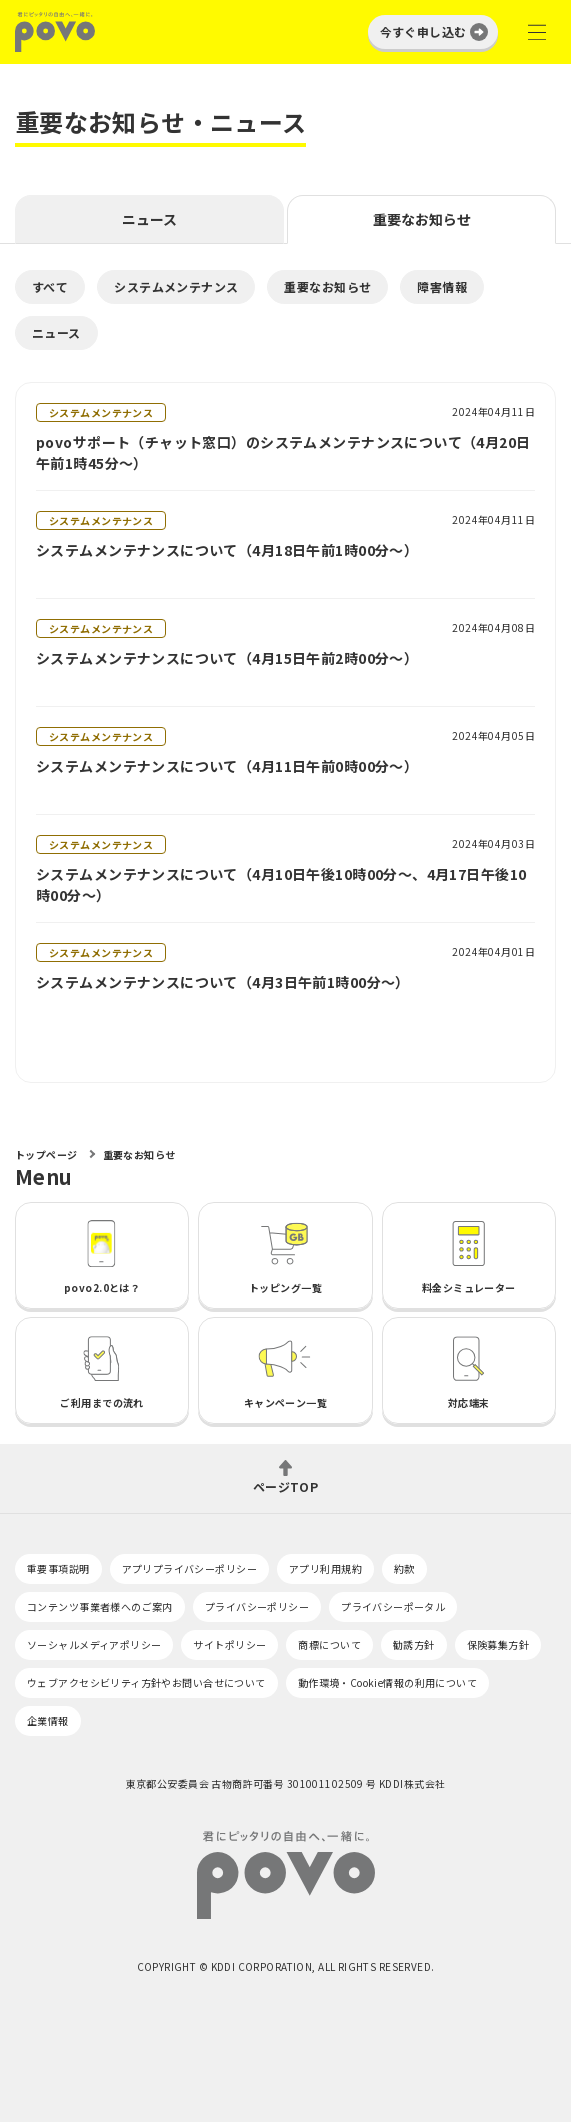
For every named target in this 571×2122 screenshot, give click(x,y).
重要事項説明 (58, 1568)
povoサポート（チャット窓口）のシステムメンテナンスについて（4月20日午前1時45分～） (283, 452)
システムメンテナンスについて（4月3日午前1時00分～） (223, 982)
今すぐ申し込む (423, 31)
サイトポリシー (229, 1644)
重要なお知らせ (422, 219)
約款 (404, 1568)
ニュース (149, 219)
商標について (329, 1644)
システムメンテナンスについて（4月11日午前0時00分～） (227, 766)
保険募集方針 (498, 1644)
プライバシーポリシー (257, 1606)
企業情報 (48, 1720)
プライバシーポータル (393, 1606)
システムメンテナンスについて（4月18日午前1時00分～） (227, 550)
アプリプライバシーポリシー (189, 1568)
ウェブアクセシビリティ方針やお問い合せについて (146, 1682)
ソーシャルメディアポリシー (94, 1644)
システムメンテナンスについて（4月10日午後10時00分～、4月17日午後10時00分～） (281, 884)
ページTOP (286, 1485)
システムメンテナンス (176, 286)
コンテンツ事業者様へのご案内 (100, 1606)
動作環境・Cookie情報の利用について (387, 1682)
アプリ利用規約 (325, 1568)
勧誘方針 (414, 1644)
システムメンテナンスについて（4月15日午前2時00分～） (227, 658)
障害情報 (442, 286)
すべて (50, 286)
